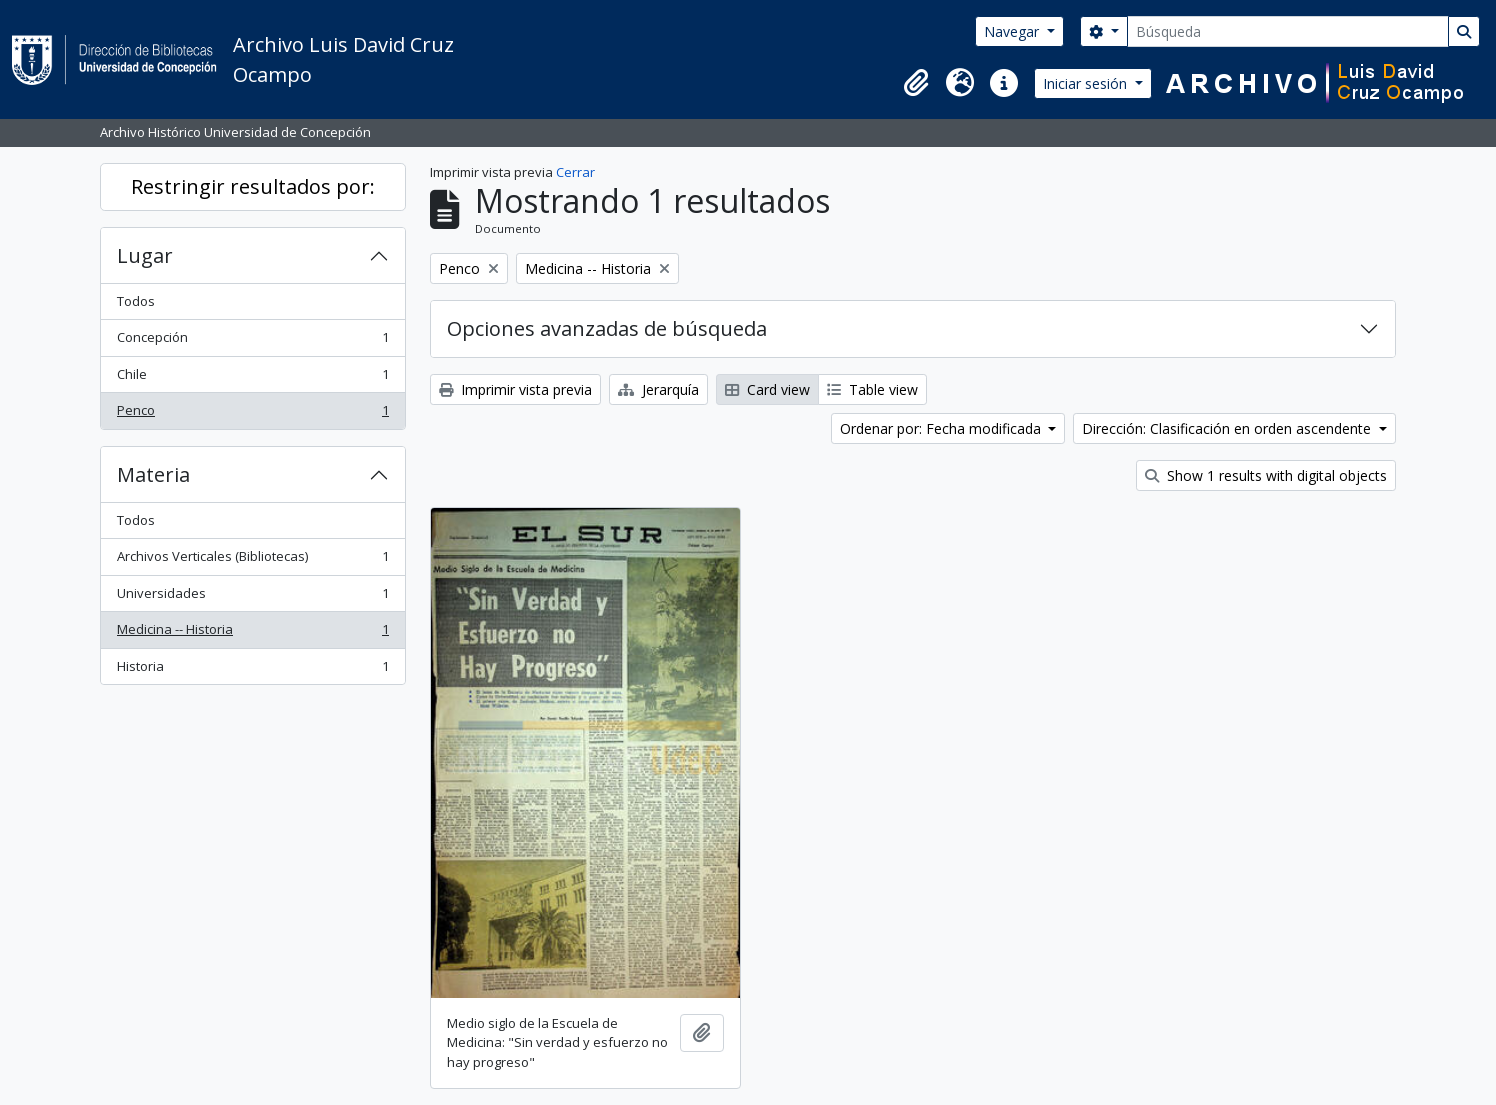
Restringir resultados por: (253, 186)
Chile (252, 378)
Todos (136, 301)
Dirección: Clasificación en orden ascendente (1228, 428)
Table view (872, 389)
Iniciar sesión (1087, 83)
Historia (252, 670)
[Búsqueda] (1288, 31)
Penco (252, 414)
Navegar (1013, 31)
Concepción (252, 341)
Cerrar (575, 172)
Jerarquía (658, 389)
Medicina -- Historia (252, 633)
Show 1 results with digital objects (1266, 475)
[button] (916, 83)
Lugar (145, 255)
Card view (767, 389)
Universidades (252, 597)
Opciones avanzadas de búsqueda (607, 328)
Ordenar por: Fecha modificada (942, 428)
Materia (153, 474)
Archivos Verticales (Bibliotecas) (252, 560)
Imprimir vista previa (515, 389)
